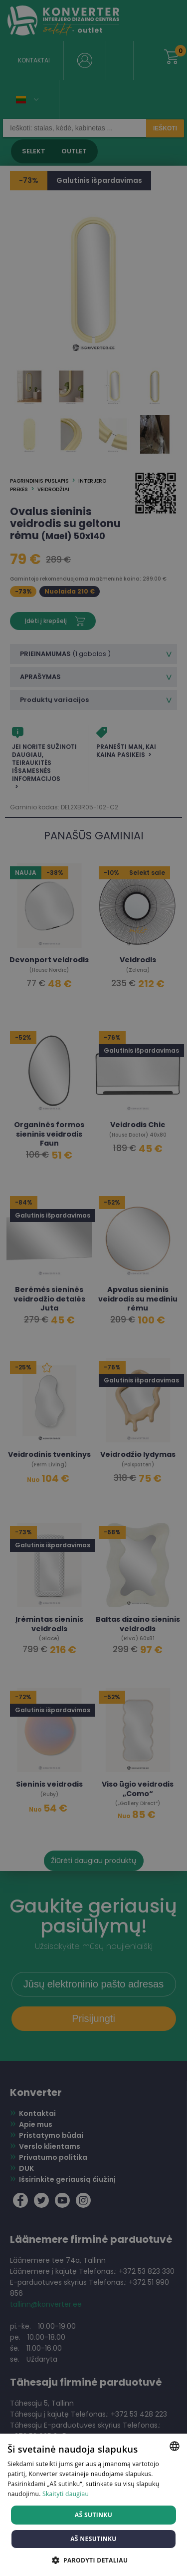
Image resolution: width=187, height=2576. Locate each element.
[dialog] (93, 1288)
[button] (93, 2560)
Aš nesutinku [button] (93, 2539)
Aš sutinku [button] (93, 2515)
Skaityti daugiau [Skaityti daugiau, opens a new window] (65, 2494)
